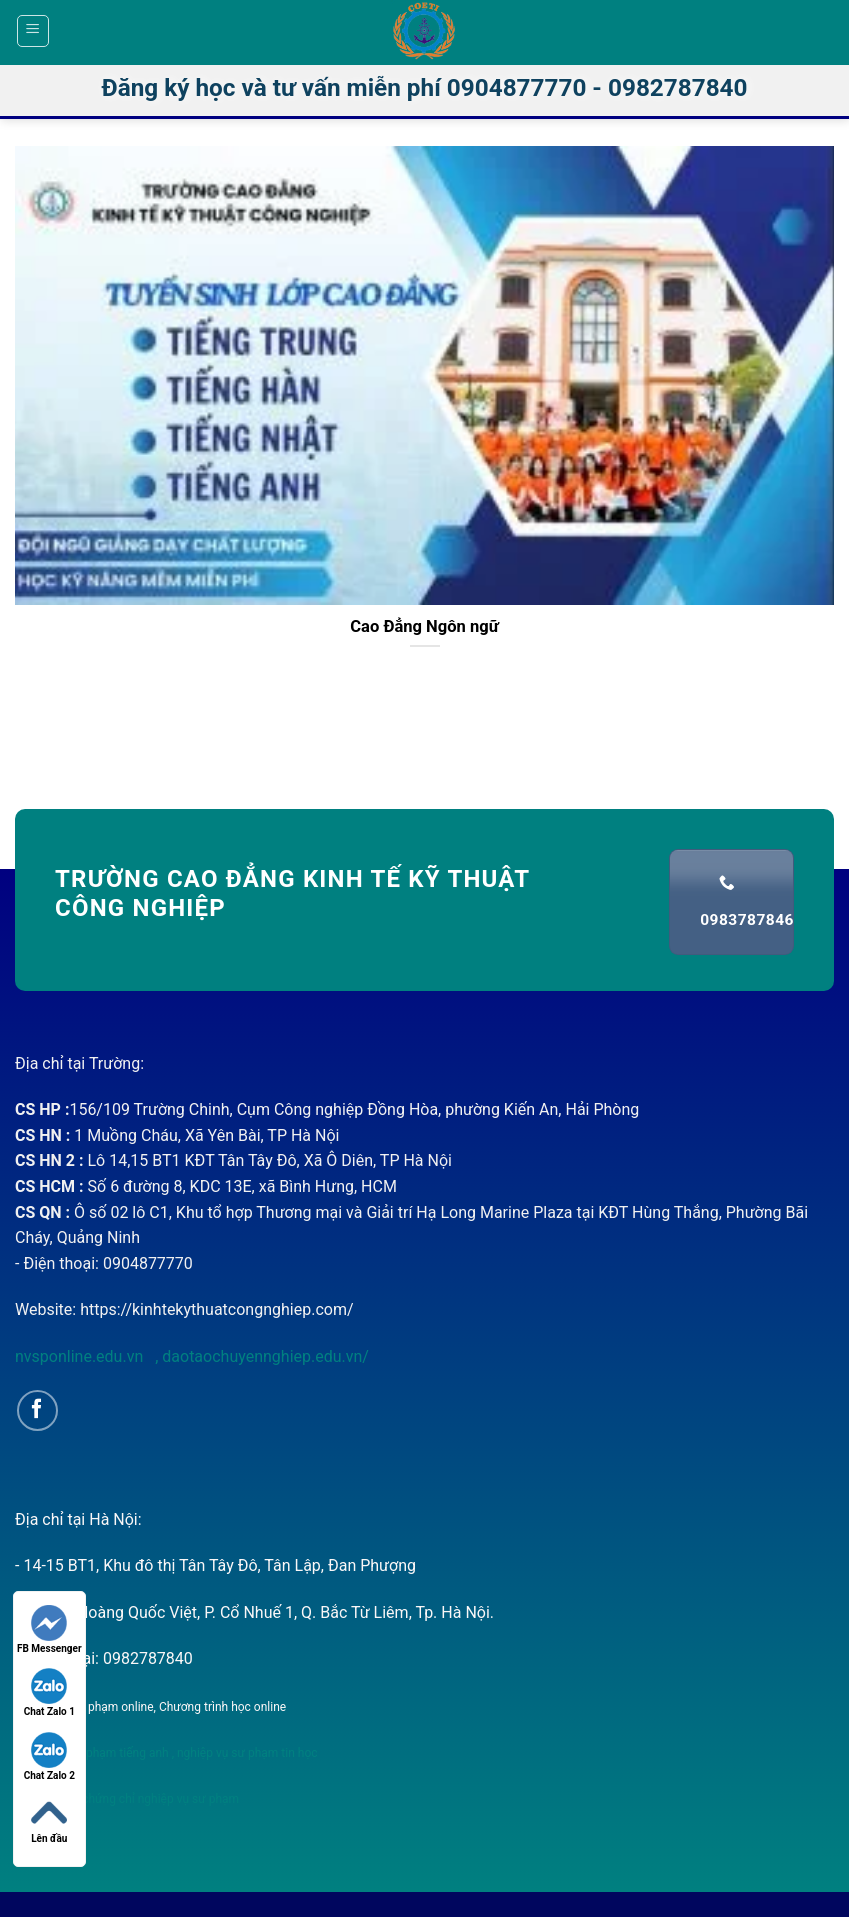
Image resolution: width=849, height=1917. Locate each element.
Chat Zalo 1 (49, 1692)
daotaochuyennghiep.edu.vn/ (263, 1356)
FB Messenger (49, 1629)
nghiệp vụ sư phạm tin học (246, 1753)
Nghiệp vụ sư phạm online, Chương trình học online (150, 1707)
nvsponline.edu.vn (81, 1356)
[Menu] (33, 31)
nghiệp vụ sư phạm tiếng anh (92, 1753)
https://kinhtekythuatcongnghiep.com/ (216, 1309)
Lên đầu (49, 1819)
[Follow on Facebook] (37, 1410)
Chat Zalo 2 (49, 1756)
